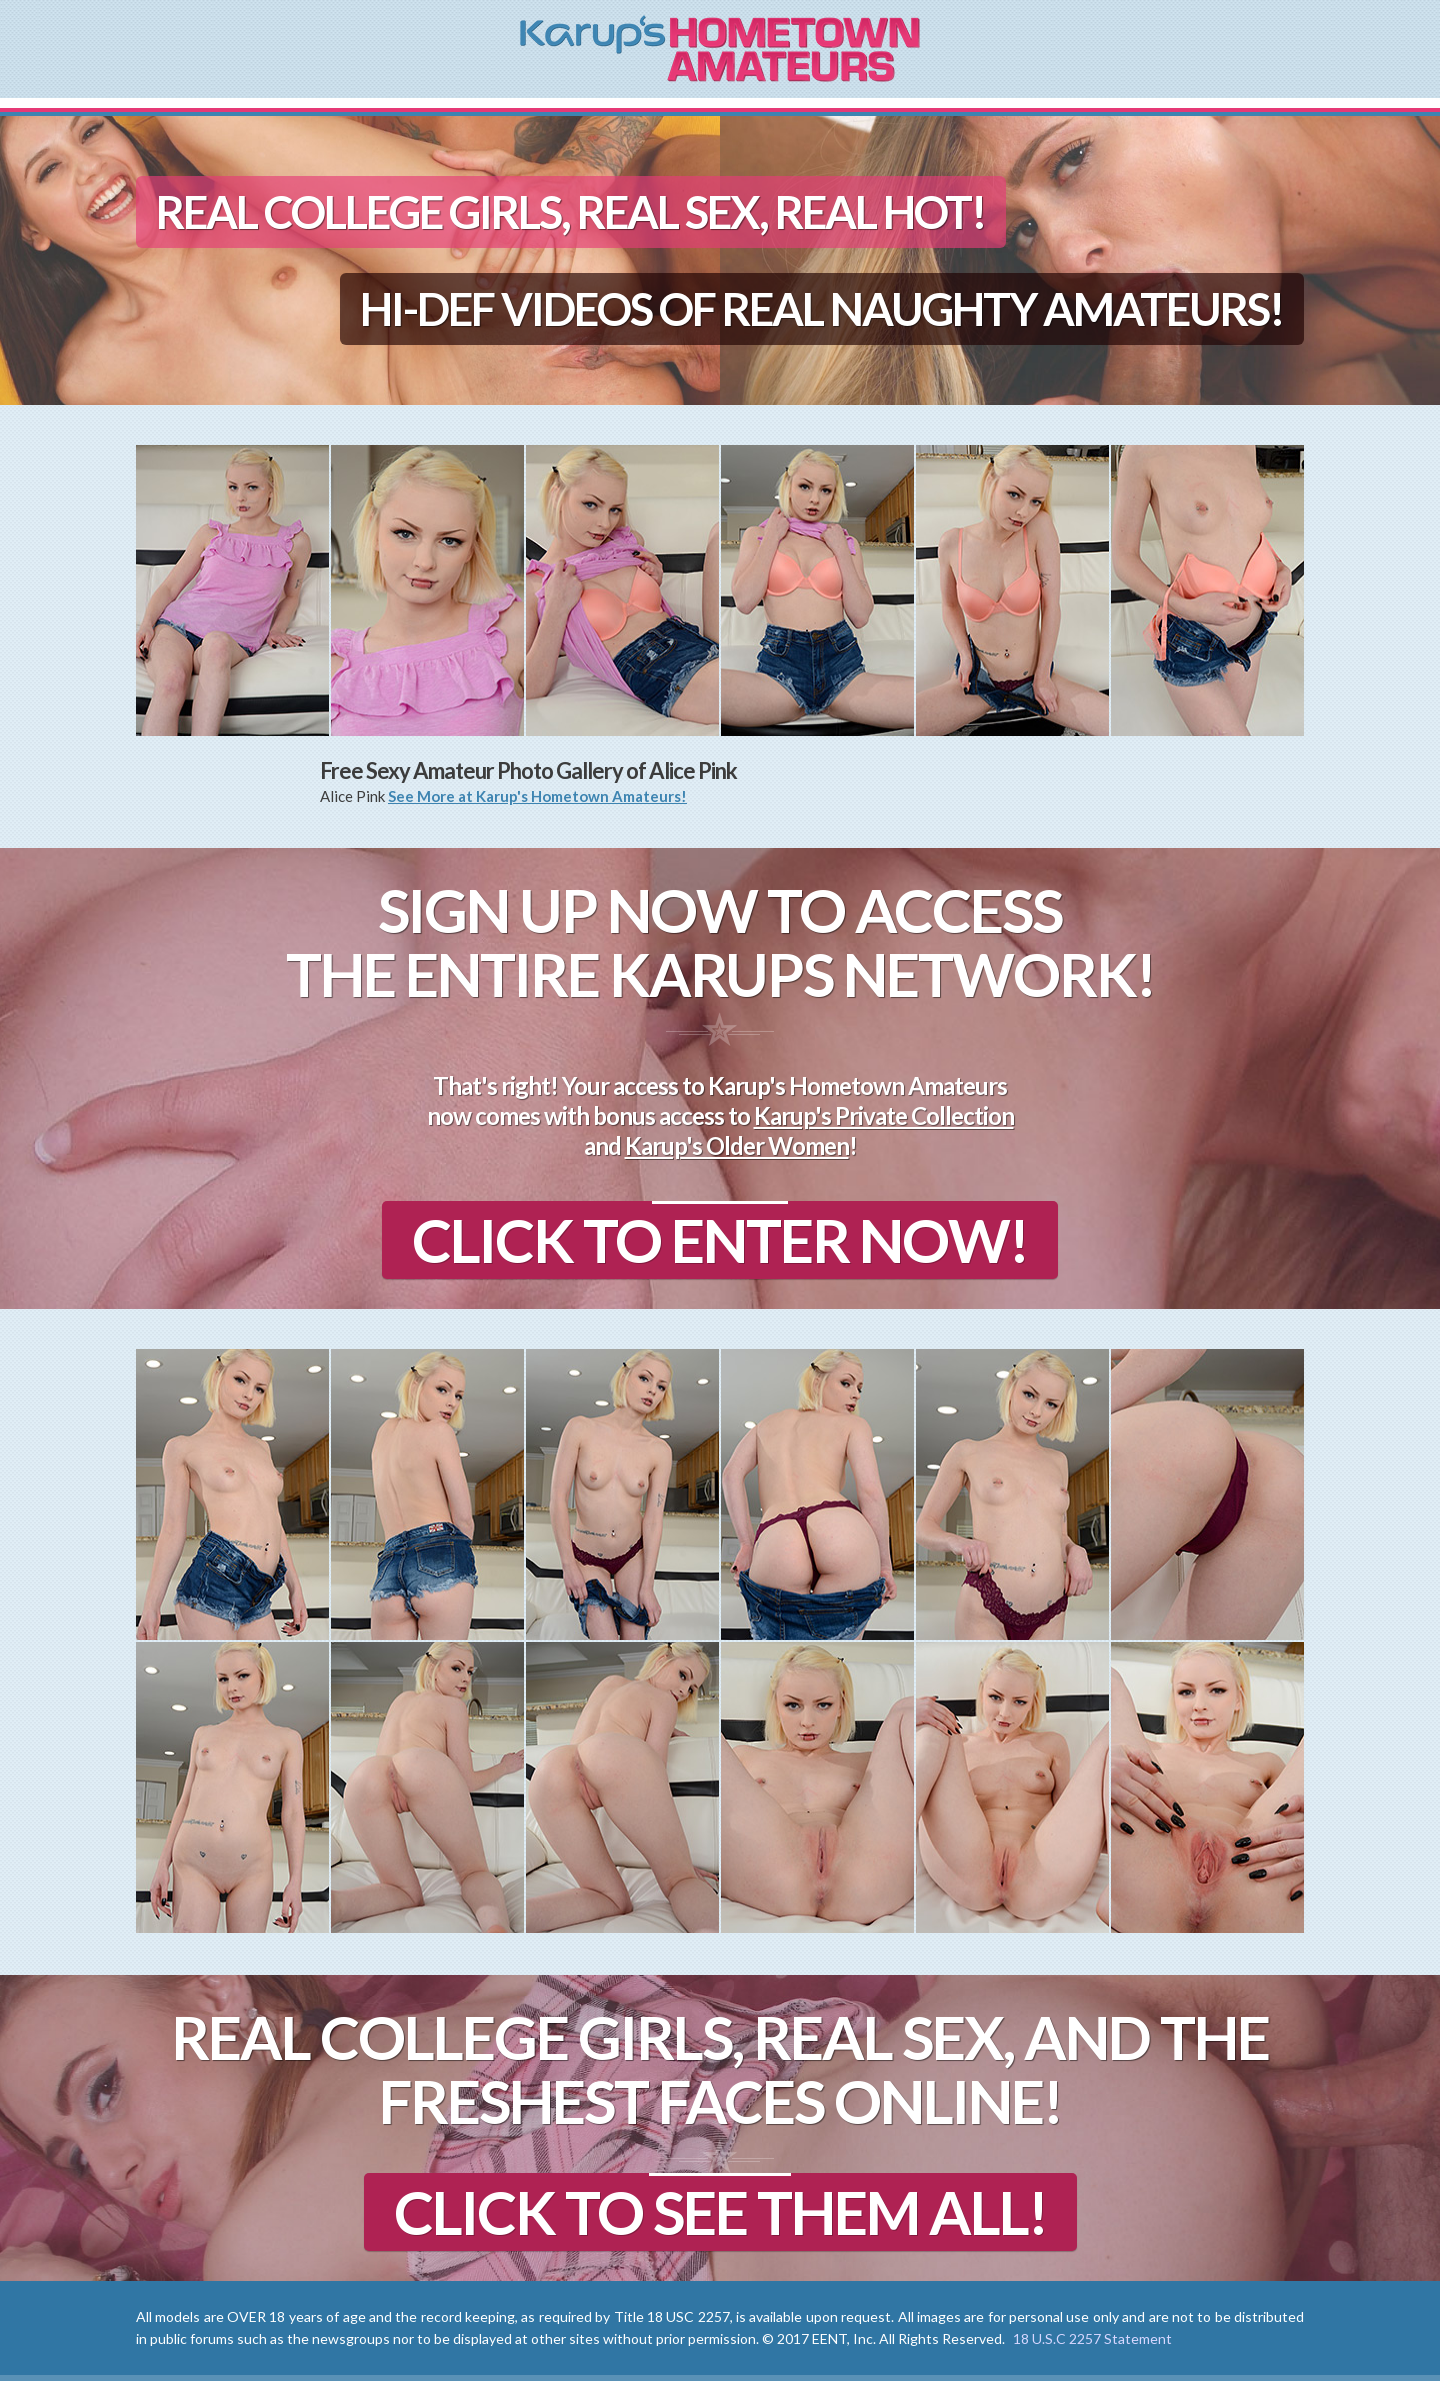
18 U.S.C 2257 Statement (1092, 2338)
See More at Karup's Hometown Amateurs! (537, 796)
